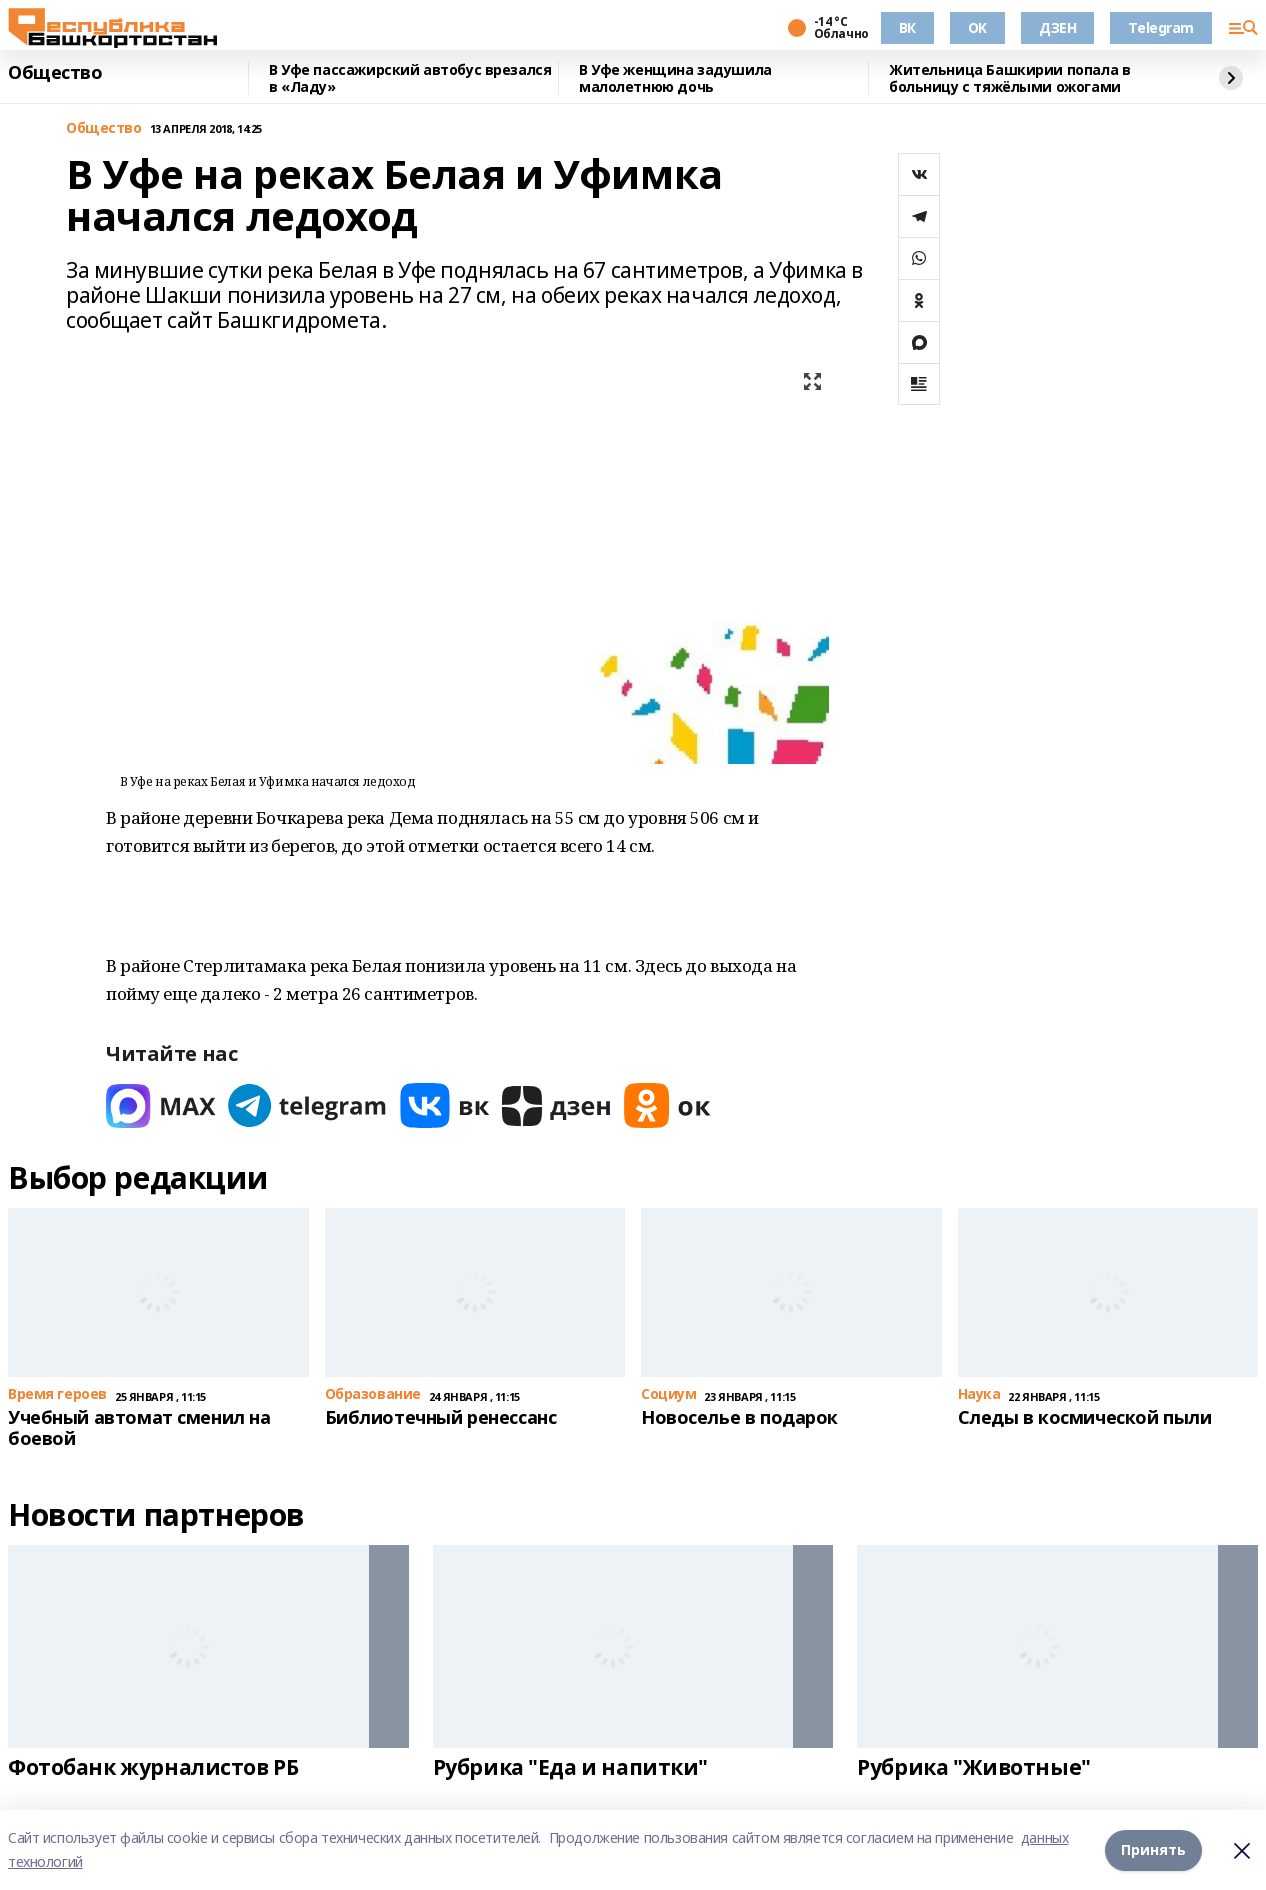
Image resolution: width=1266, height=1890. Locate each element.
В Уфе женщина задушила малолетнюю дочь (675, 78)
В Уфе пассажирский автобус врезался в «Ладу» (410, 78)
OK (977, 27)
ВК (907, 27)
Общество (55, 73)
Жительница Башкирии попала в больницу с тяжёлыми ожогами (1009, 78)
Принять (1153, 1849)
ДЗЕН (1057, 27)
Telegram (1161, 27)
